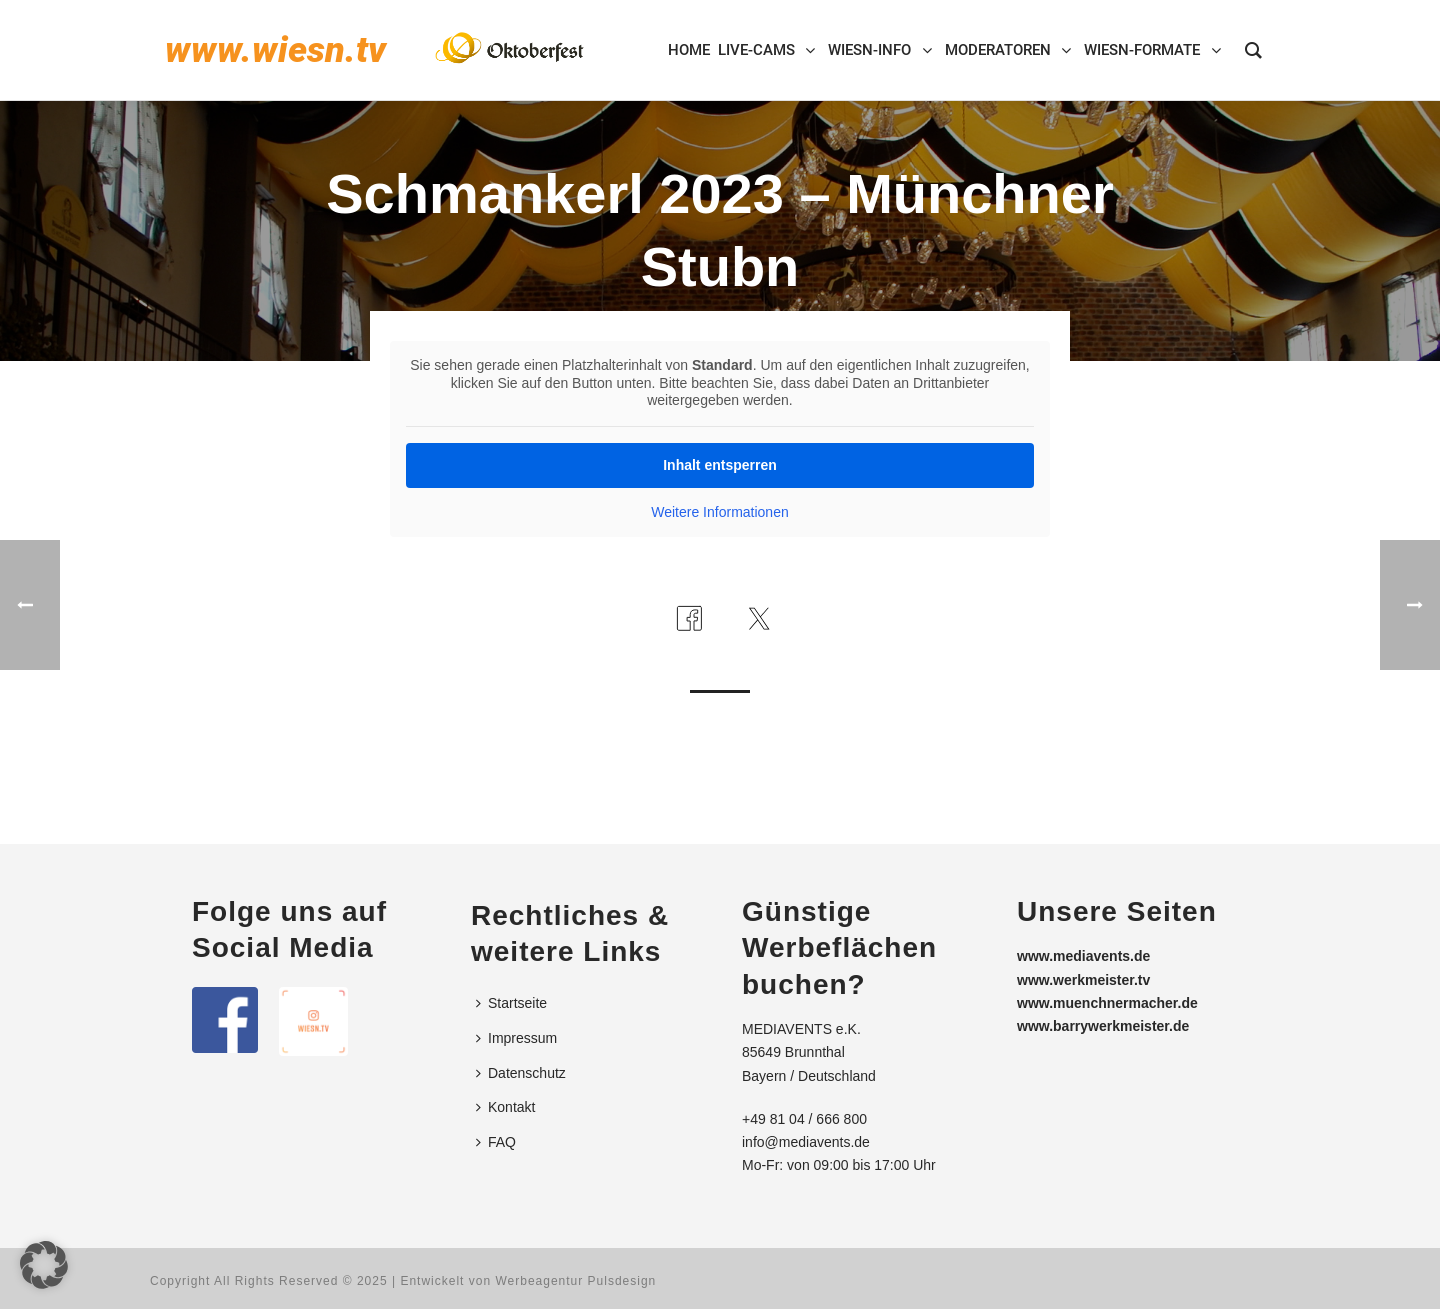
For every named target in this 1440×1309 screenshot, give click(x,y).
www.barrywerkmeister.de (1103, 1026)
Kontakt (505, 1107)
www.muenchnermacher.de (1107, 1003)
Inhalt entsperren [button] (720, 465)
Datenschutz (521, 1073)
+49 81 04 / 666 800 (804, 1119)
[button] (44, 1265)
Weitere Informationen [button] (719, 512)
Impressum (516, 1038)
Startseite (511, 1003)
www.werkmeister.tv (1083, 980)
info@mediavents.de (806, 1142)
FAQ (496, 1142)
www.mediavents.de (1083, 956)
